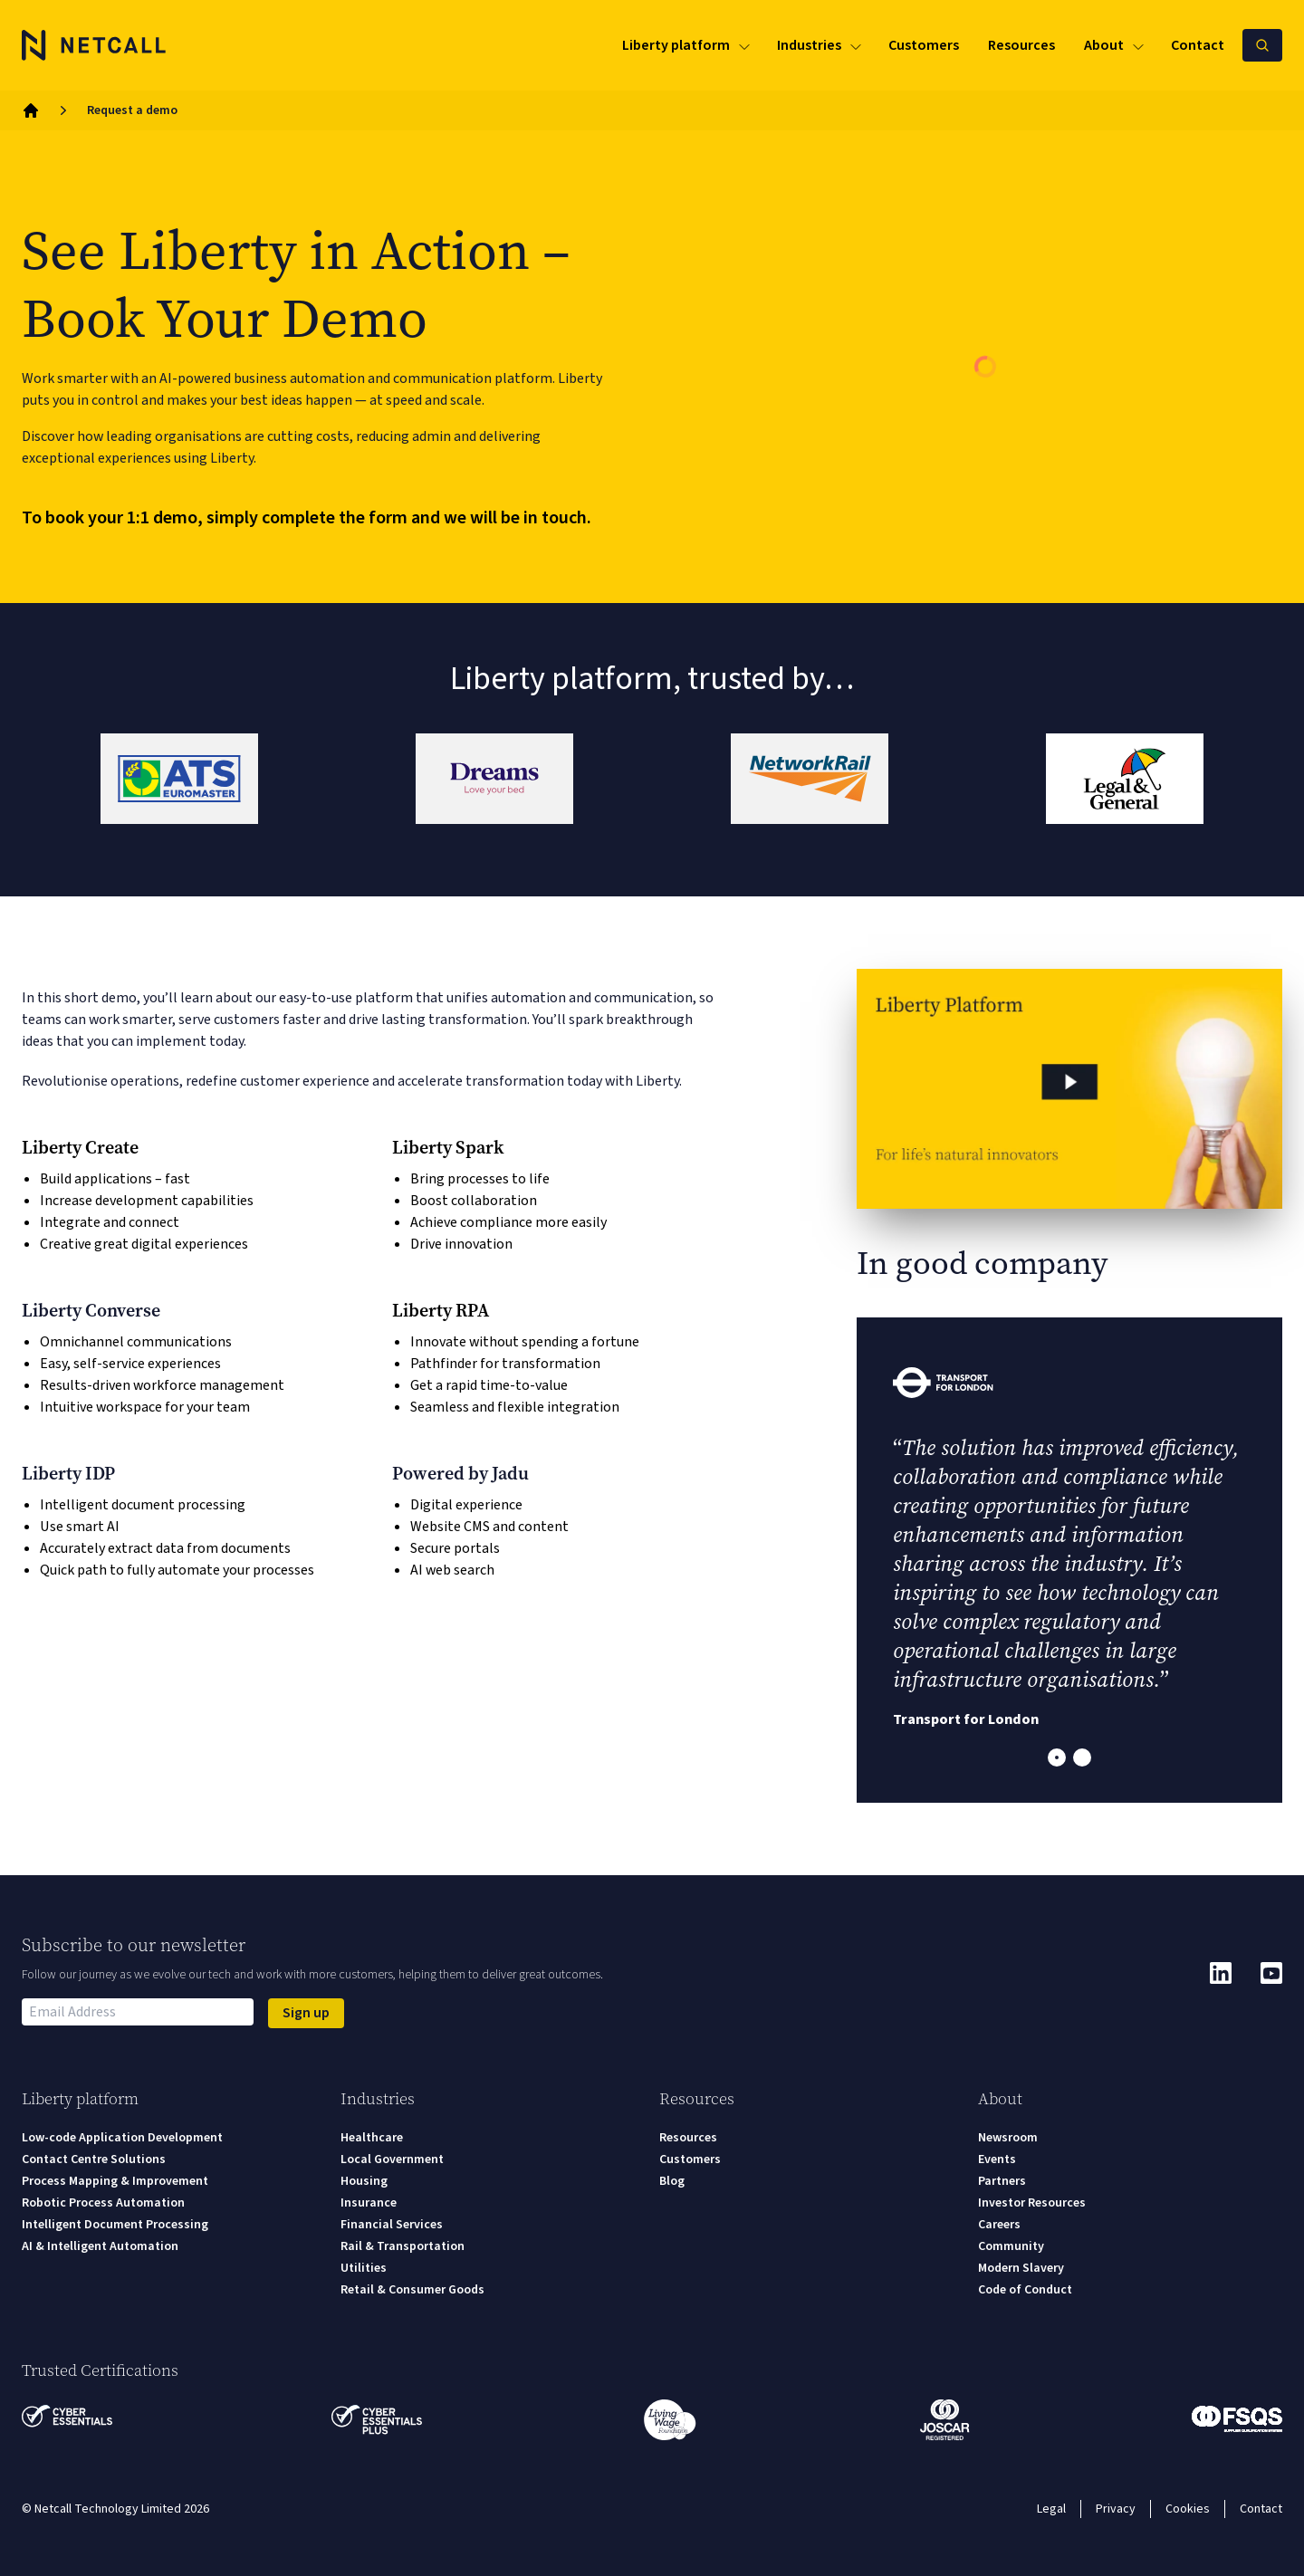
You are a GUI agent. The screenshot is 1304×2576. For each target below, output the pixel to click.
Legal (1051, 2509)
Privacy (1116, 2509)
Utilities (363, 2268)
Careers (999, 2225)
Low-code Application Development (122, 2138)
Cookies (1187, 2509)
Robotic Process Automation (103, 2203)
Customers (690, 2159)
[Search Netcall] (1262, 45)
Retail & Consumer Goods (412, 2290)
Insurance (368, 2203)
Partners (1002, 2181)
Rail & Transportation (402, 2246)
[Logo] (94, 45)
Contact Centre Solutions (94, 2159)
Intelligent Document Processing (115, 2225)
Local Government (392, 2159)
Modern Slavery (1021, 2268)
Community (1011, 2246)
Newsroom (1008, 2138)
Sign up (306, 2013)
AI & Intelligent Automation (100, 2246)
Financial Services (391, 2225)
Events (997, 2159)
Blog (672, 2181)
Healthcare (371, 2138)
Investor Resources (1032, 2203)
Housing (364, 2181)
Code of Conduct (1025, 2290)
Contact (1261, 2509)
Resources (688, 2138)
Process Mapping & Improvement (115, 2181)
